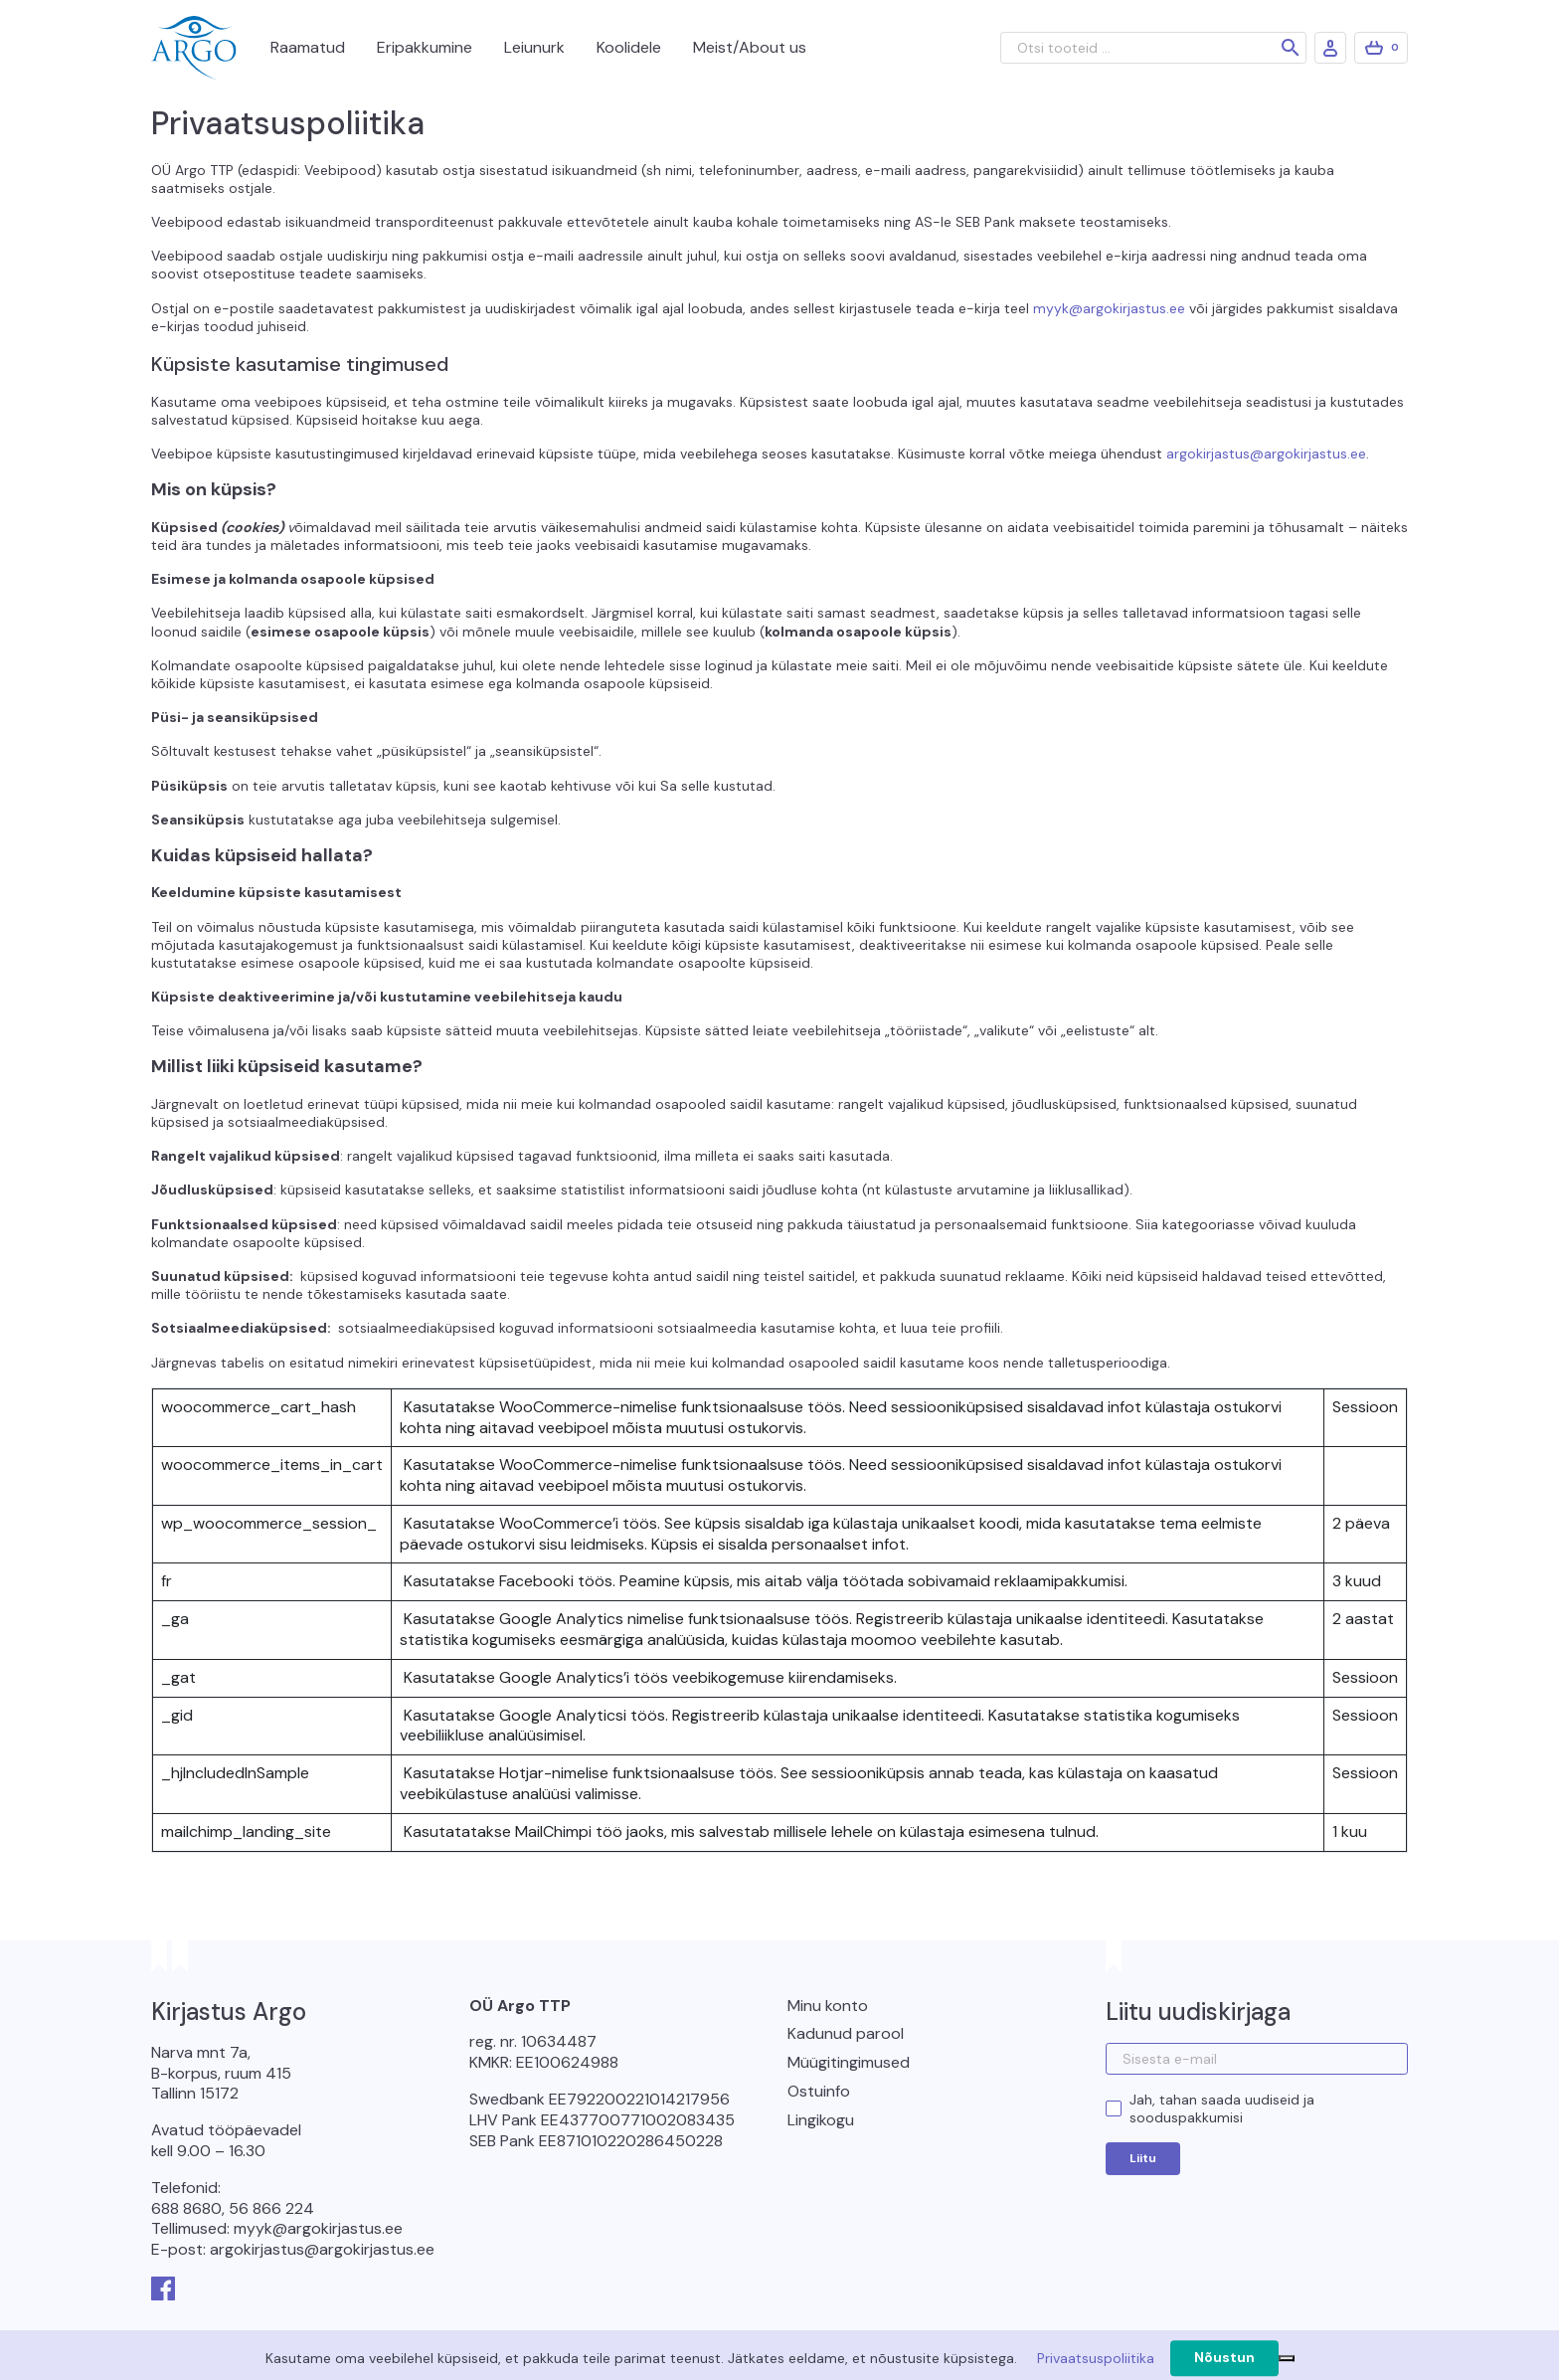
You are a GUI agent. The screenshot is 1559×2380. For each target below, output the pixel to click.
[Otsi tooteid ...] (1153, 48)
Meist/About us (749, 47)
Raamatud (307, 47)
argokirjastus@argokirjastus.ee (1266, 453)
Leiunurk (534, 47)
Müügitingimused (848, 2062)
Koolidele (629, 47)
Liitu (1142, 2158)
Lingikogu (820, 2119)
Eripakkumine (424, 47)
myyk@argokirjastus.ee (1109, 308)
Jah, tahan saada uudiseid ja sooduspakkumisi (1221, 2108)
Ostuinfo (818, 2091)
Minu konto (827, 2005)
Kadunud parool (845, 2033)
